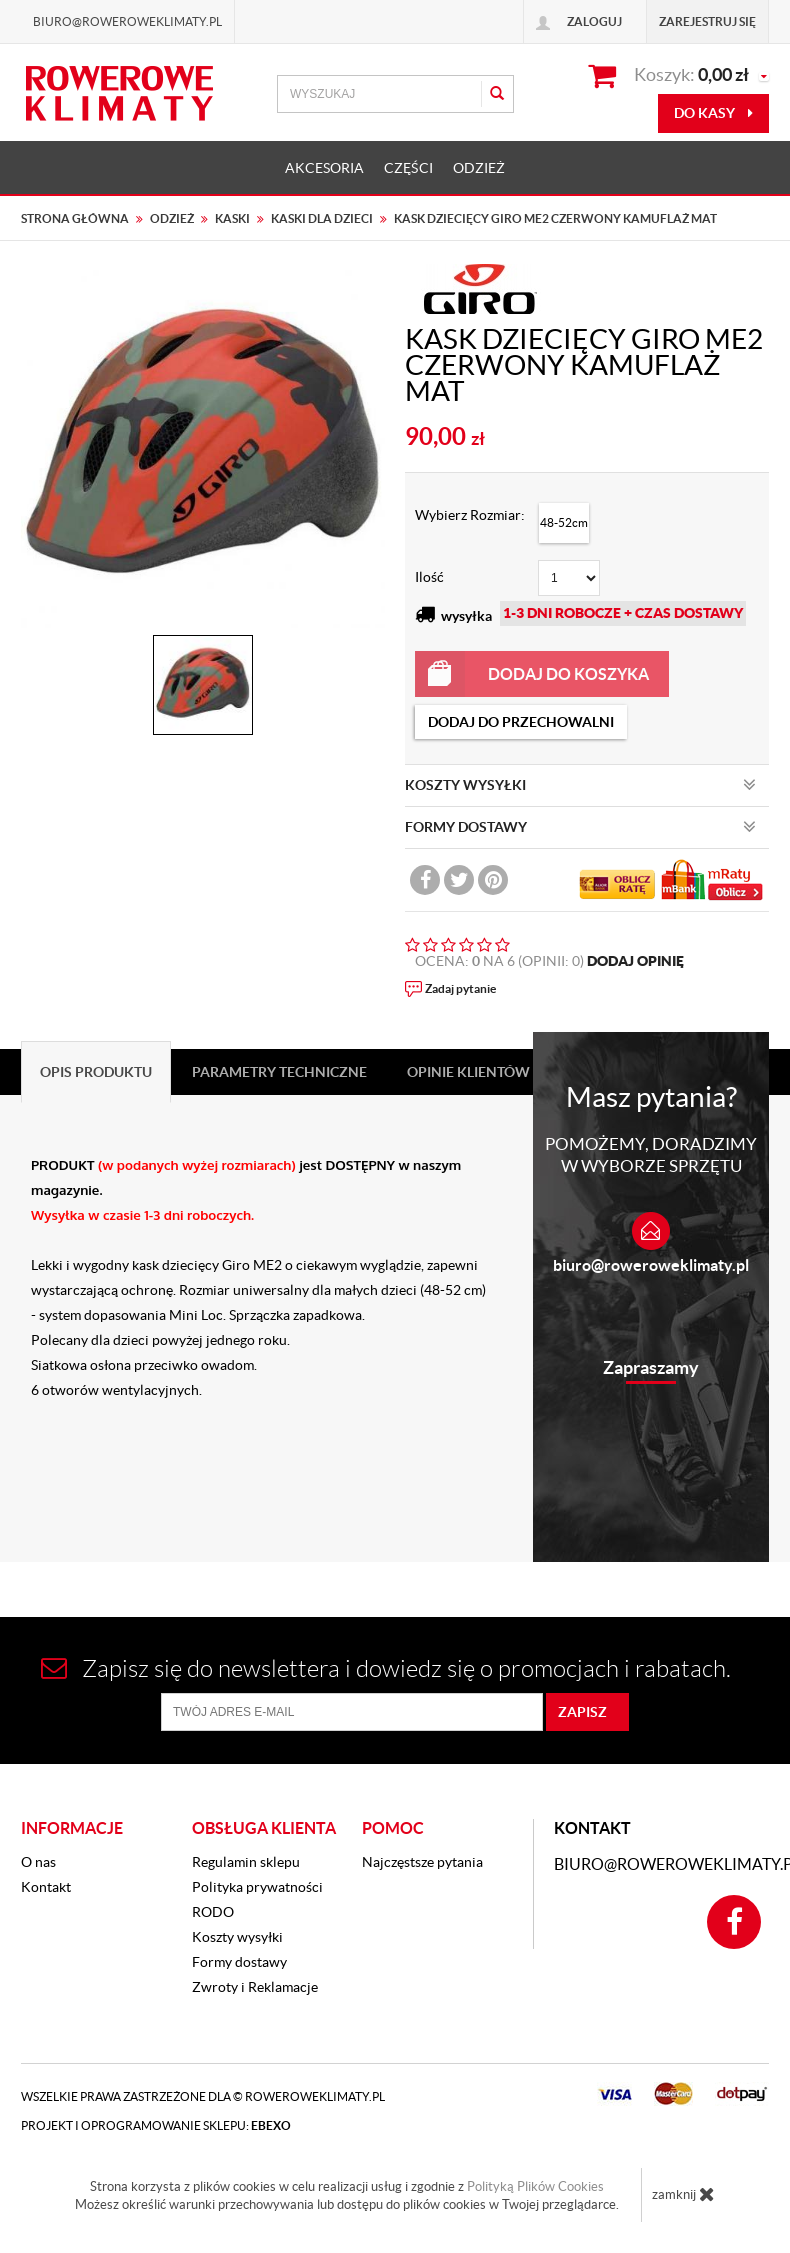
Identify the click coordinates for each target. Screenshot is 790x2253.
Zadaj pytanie (460, 988)
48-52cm (564, 522)
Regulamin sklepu (246, 1862)
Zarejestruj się (707, 21)
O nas (38, 1862)
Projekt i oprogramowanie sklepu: (156, 2125)
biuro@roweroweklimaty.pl (651, 1265)
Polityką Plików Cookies (535, 2186)
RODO (213, 1912)
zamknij (683, 2194)
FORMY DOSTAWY (580, 827)
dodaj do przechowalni (521, 722)
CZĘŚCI (408, 168)
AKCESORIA (324, 168)
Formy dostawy (239, 1962)
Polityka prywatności (257, 1887)
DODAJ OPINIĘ (635, 961)
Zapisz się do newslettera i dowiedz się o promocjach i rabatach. (386, 1668)
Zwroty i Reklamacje (255, 1987)
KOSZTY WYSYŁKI (580, 785)
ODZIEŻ (479, 168)
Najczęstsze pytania (422, 1862)
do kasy (713, 113)
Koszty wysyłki (237, 1937)
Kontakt (46, 1887)
